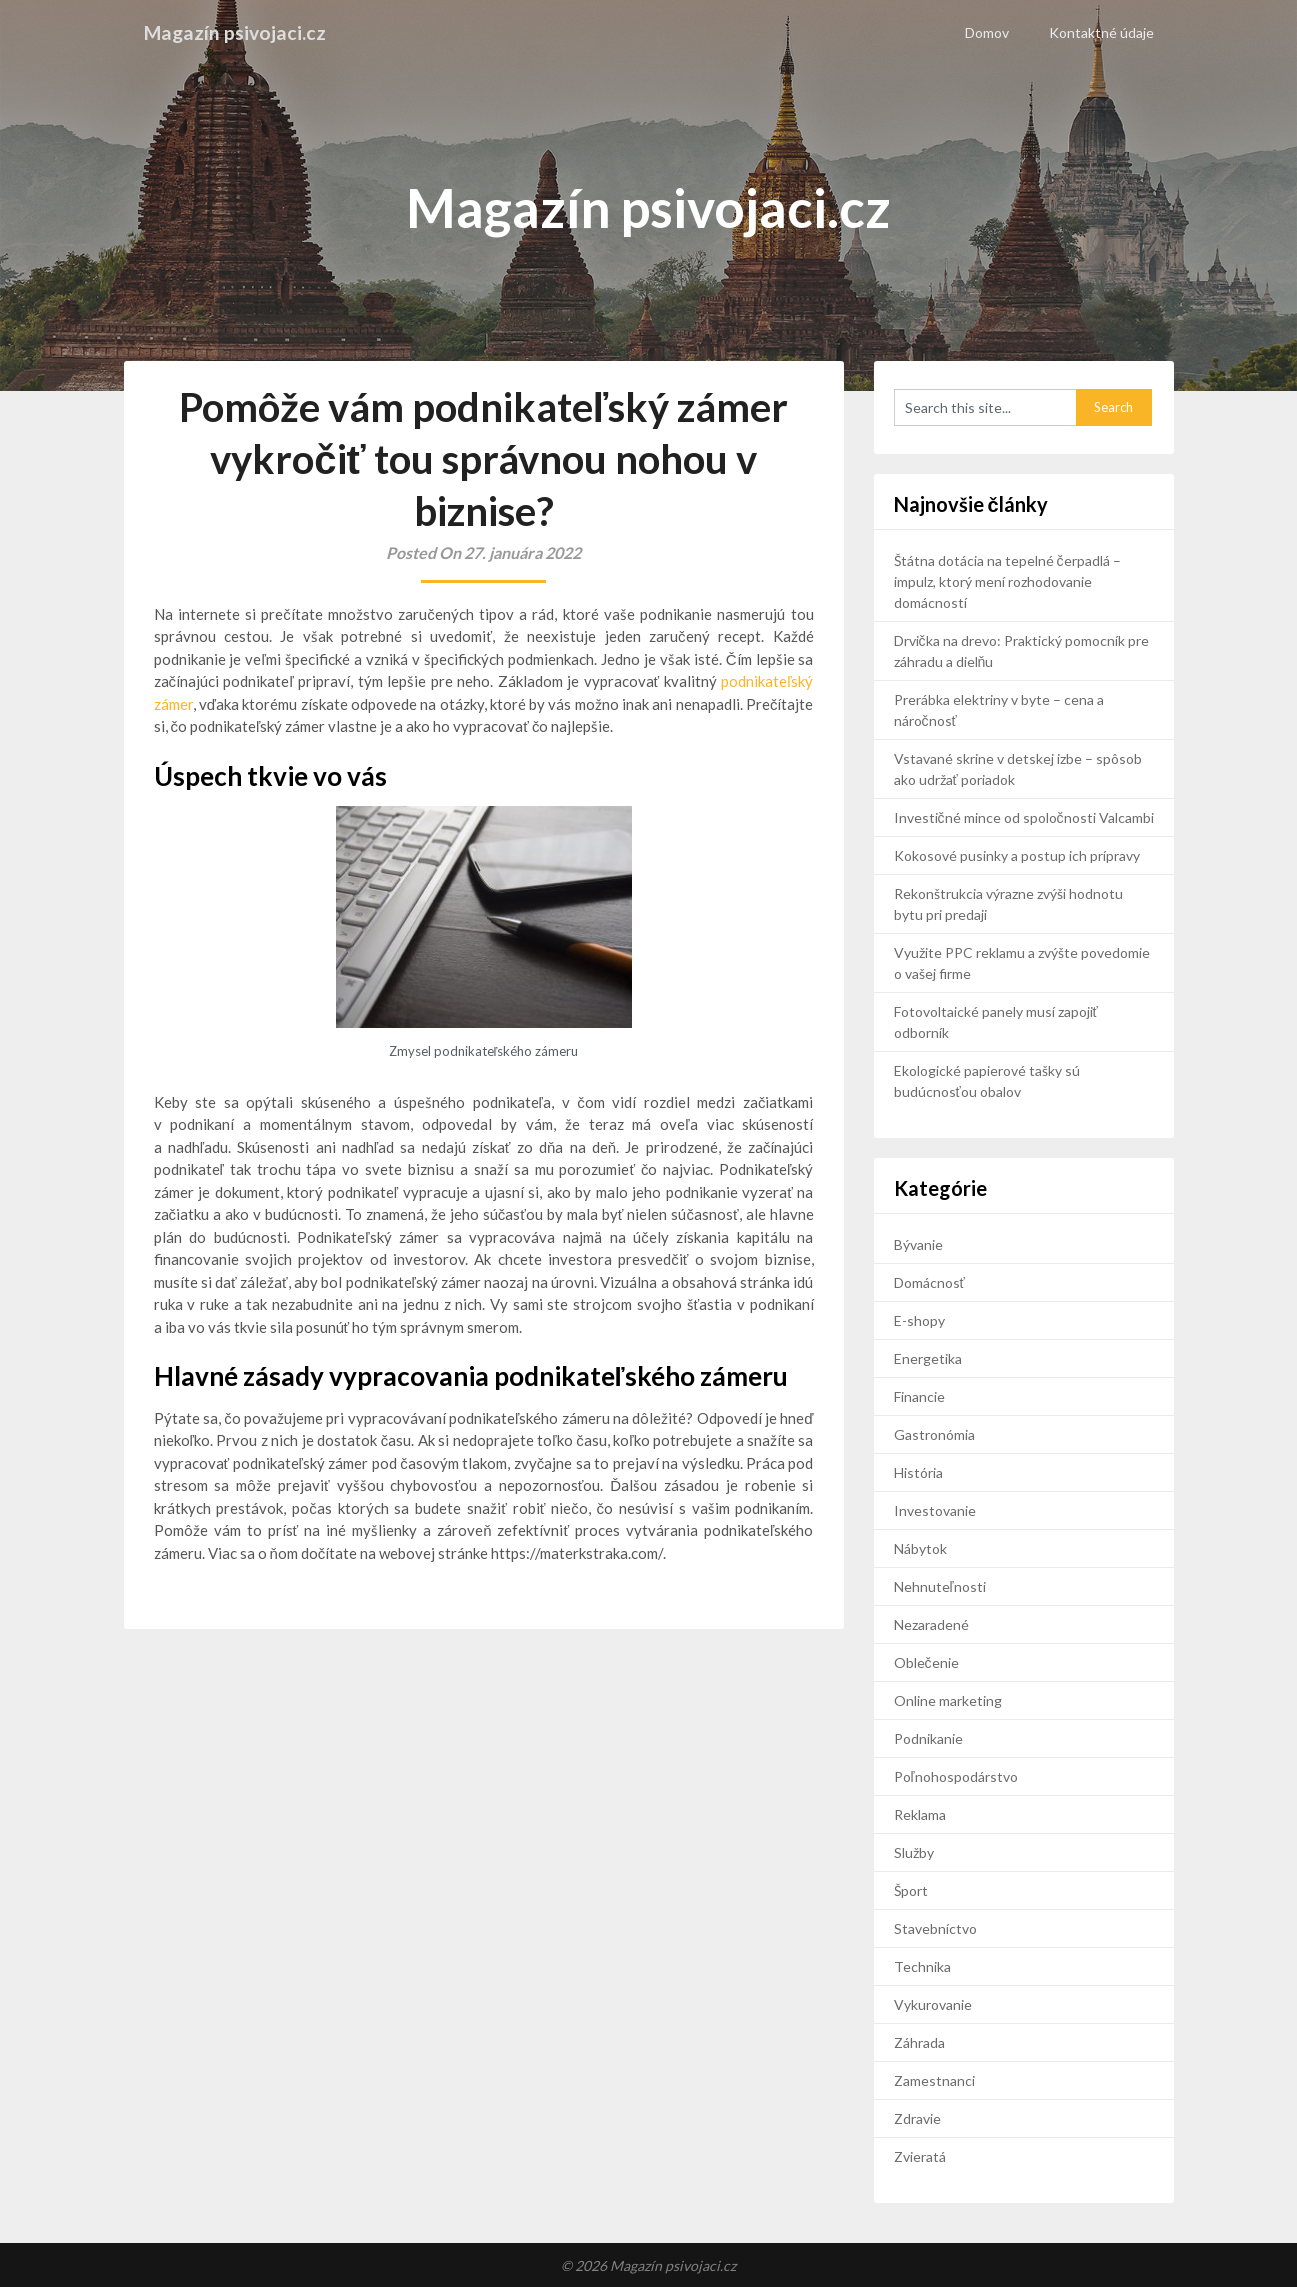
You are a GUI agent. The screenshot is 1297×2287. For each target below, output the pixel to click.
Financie (919, 1396)
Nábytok (920, 1548)
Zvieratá (920, 2156)
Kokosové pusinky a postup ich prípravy (1017, 855)
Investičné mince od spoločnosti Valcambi (1024, 817)
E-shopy (919, 1320)
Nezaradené (931, 1624)
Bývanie (918, 1244)
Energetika (928, 1358)
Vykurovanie (933, 2004)
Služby (914, 1852)
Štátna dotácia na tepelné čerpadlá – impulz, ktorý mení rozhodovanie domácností (1007, 581)
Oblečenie (926, 1662)
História (918, 1472)
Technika (922, 1966)
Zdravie (917, 2118)
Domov (987, 32)
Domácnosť (929, 1282)
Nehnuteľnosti (940, 1586)
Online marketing (948, 1700)
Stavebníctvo (935, 1928)
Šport (911, 1890)
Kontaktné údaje (1101, 32)
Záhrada (919, 2042)
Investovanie (935, 1510)
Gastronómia (934, 1434)
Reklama (920, 1814)
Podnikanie (928, 1738)
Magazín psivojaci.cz (236, 32)
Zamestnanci (934, 2080)
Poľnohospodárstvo (956, 1776)
